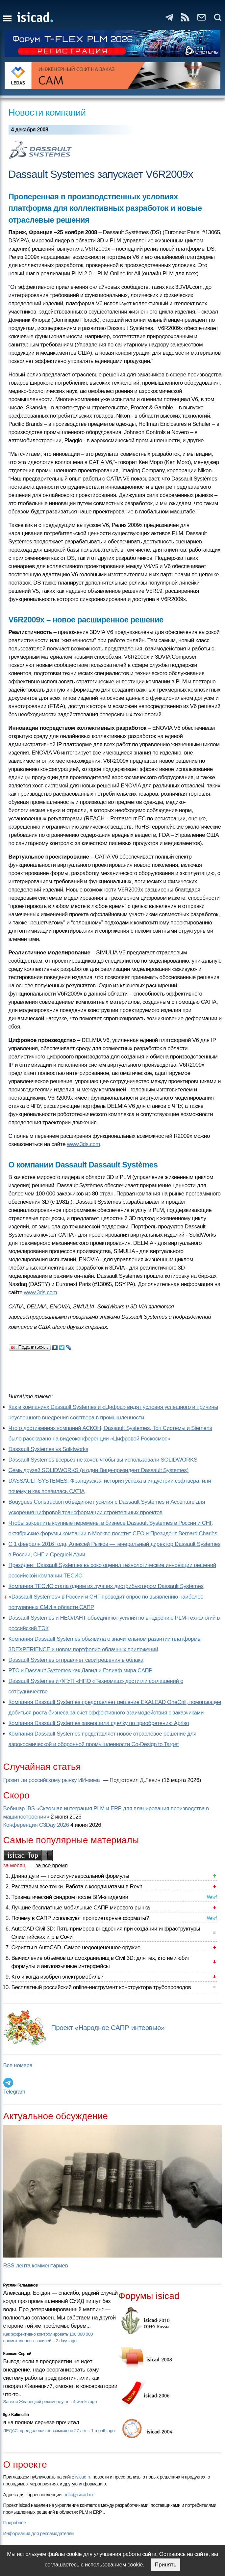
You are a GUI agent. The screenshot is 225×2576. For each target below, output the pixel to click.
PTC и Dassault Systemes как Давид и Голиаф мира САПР (81, 1670)
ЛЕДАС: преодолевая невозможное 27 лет (45, 2430)
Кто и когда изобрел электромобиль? (58, 1977)
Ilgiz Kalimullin (16, 2414)
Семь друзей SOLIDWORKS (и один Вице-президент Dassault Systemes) (98, 1470)
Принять (165, 2565)
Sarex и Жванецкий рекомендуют (36, 2401)
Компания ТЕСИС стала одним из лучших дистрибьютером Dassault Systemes (106, 1586)
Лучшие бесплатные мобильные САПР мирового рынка (81, 1908)
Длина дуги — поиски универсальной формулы (70, 1876)
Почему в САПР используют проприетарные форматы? (80, 1918)
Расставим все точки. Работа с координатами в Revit (77, 1886)
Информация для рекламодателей (38, 2533)
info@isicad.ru (79, 2494)
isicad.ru (83, 2477)
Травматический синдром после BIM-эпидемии (70, 1897)
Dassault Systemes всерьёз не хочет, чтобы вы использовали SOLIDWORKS (103, 1460)
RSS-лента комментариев (35, 2265)
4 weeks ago (85, 2401)
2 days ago (66, 2340)
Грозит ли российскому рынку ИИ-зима (52, 1780)
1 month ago (102, 2430)
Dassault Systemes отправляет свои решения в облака (76, 1660)
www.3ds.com (83, 1144)
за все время (52, 1865)
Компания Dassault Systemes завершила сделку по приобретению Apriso (99, 1723)
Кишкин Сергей (17, 2353)
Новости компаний (47, 112)
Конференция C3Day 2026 (36, 1825)
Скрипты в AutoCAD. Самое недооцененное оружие (76, 1947)
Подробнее (14, 2522)
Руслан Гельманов (20, 2285)
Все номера (18, 2065)
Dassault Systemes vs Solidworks (48, 1449)
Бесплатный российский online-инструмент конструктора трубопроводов (101, 1987)
